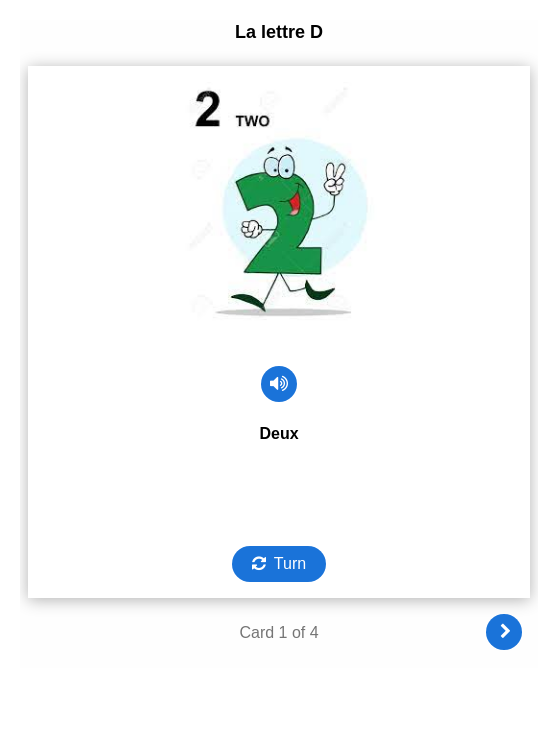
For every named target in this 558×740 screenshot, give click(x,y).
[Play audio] (279, 384)
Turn (290, 563)
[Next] (504, 632)
